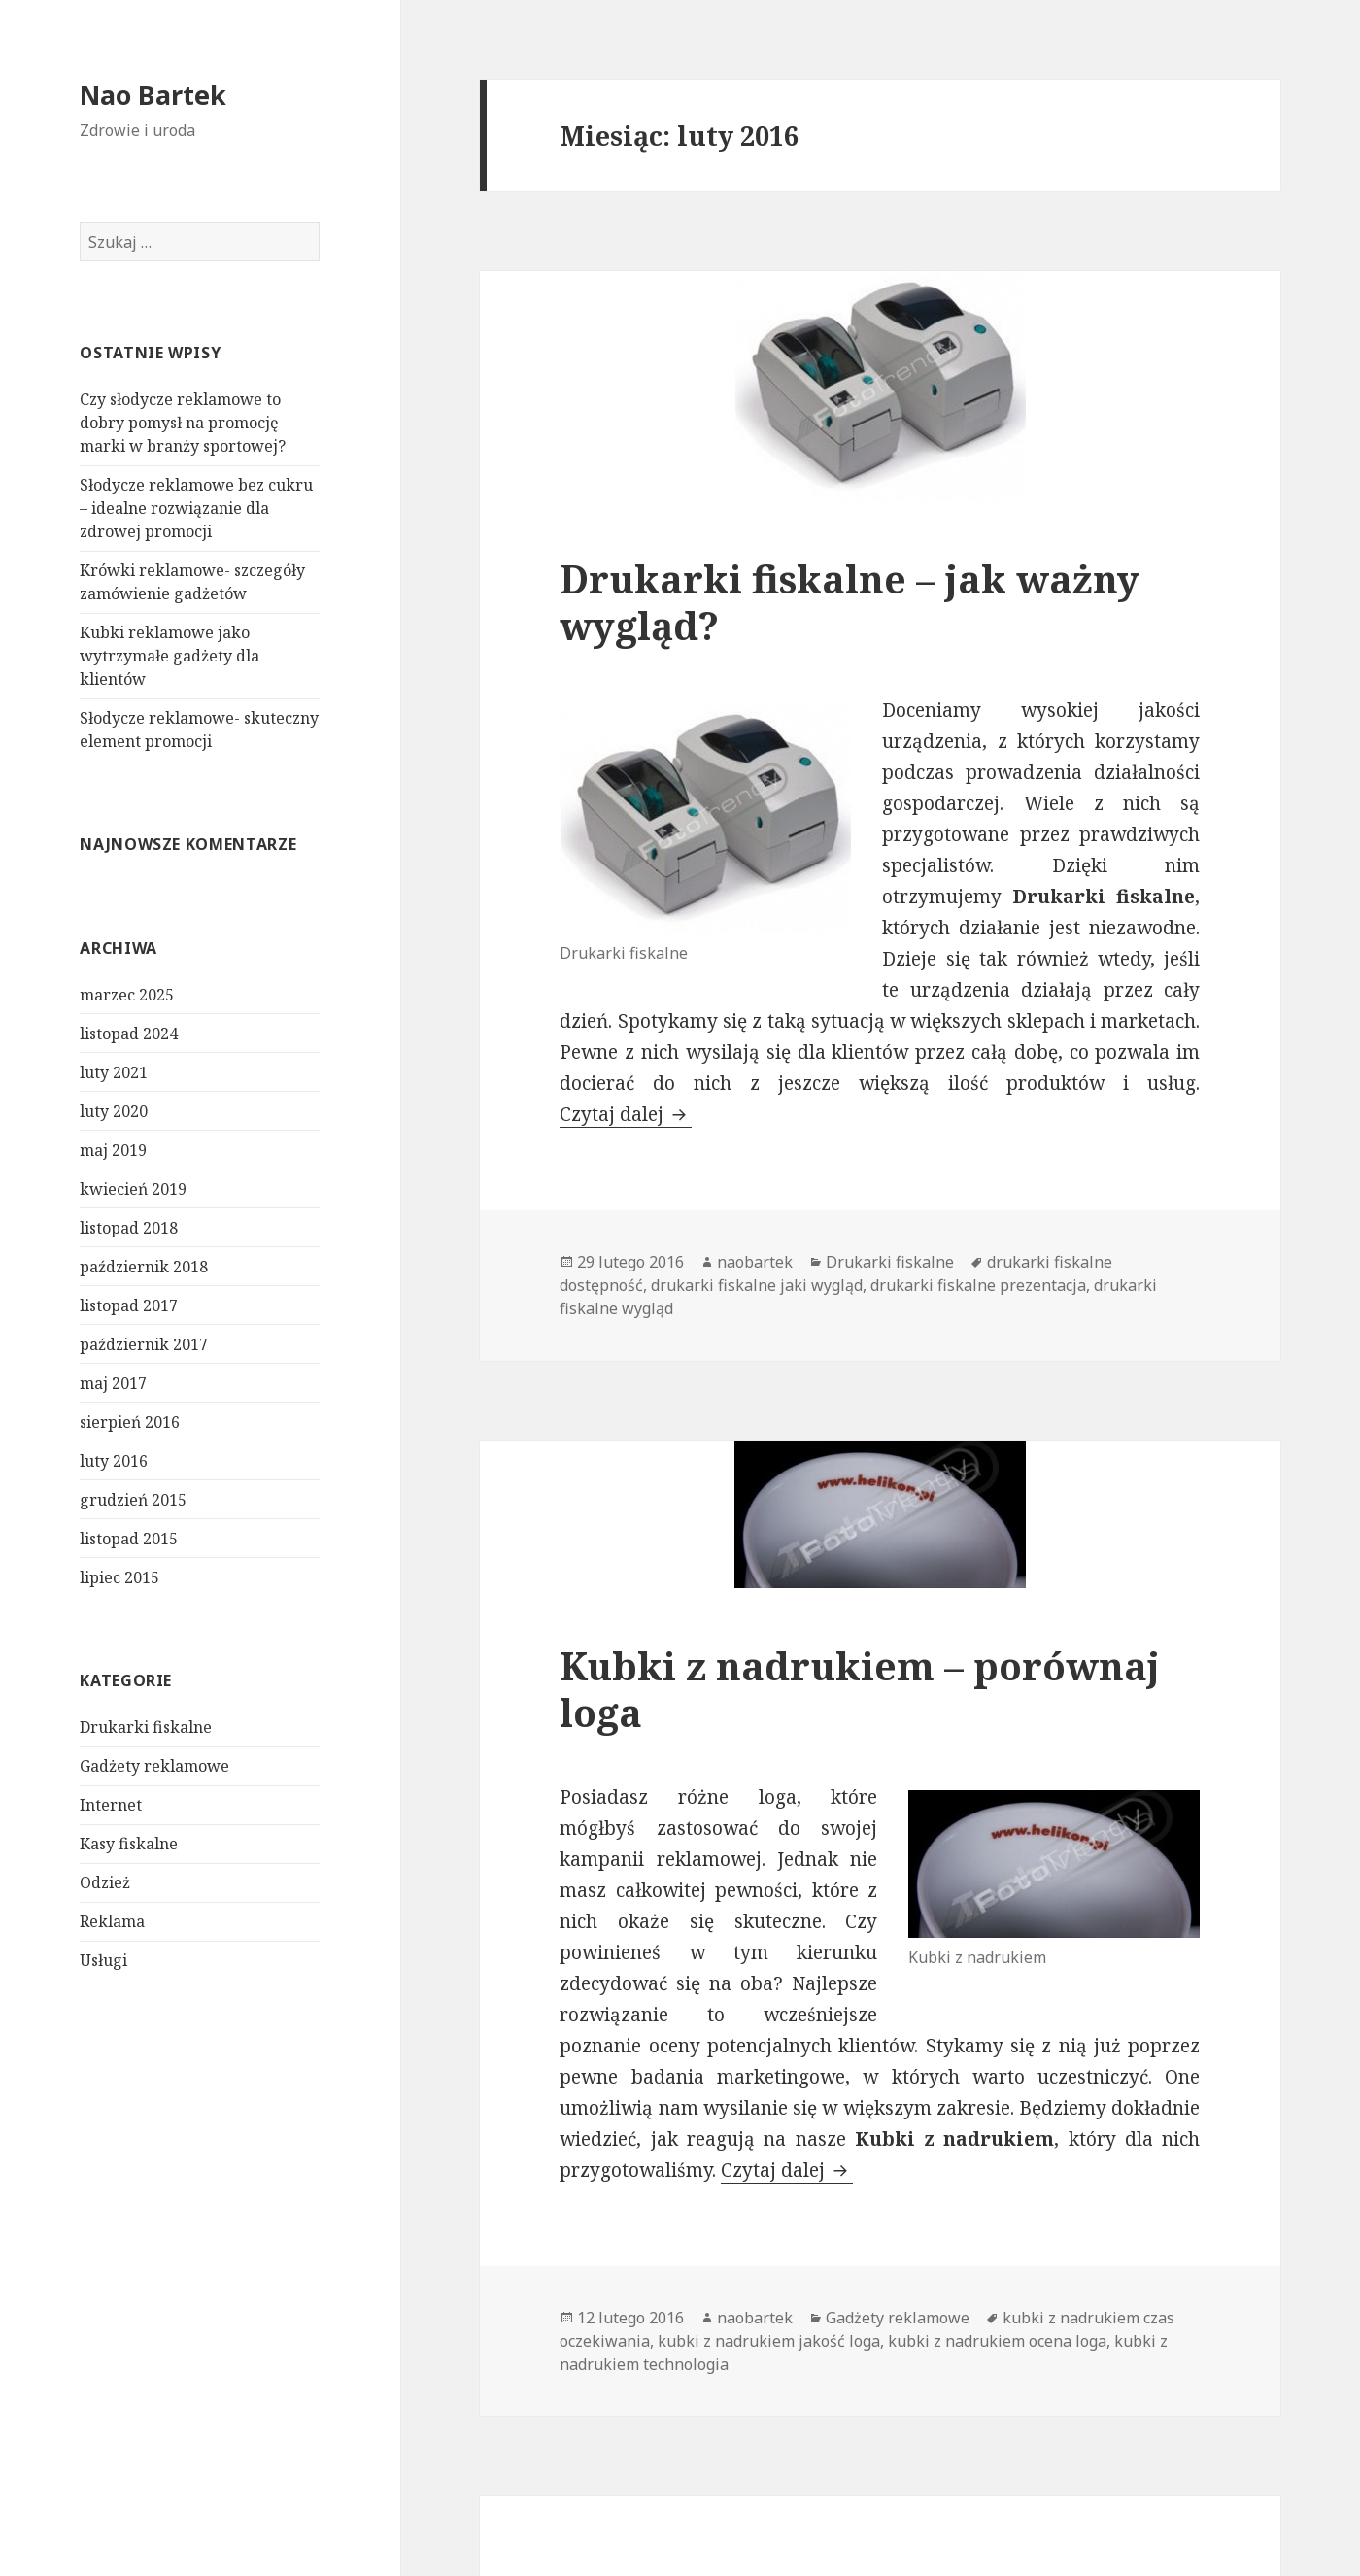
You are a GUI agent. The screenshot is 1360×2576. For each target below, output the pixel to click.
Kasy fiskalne (129, 1843)
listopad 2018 (129, 1227)
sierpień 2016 (130, 1422)
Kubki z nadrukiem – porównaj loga (860, 1689)
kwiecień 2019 (133, 1189)
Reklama (112, 1921)
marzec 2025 (127, 994)
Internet (111, 1804)
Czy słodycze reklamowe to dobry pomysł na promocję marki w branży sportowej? (183, 423)
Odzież (105, 1882)
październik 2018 (144, 1266)
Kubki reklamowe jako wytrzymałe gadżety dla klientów (169, 656)
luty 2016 (114, 1461)
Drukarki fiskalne (146, 1727)
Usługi (103, 1960)
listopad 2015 (129, 1538)
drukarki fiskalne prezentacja (978, 1285)
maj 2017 (113, 1383)
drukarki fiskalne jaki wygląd (757, 1285)
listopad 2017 (129, 1305)
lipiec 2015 (119, 1577)
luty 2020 (114, 1111)
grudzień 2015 (133, 1499)
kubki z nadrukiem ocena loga (997, 2341)
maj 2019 (113, 1150)
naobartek (755, 1261)
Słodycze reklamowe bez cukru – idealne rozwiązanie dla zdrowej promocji (196, 508)
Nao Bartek (153, 95)
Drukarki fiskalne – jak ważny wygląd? (849, 602)
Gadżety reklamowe (154, 1766)
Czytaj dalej (626, 1114)
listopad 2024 (129, 1033)
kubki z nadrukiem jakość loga (769, 2341)
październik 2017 (144, 1344)
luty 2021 (114, 1072)
